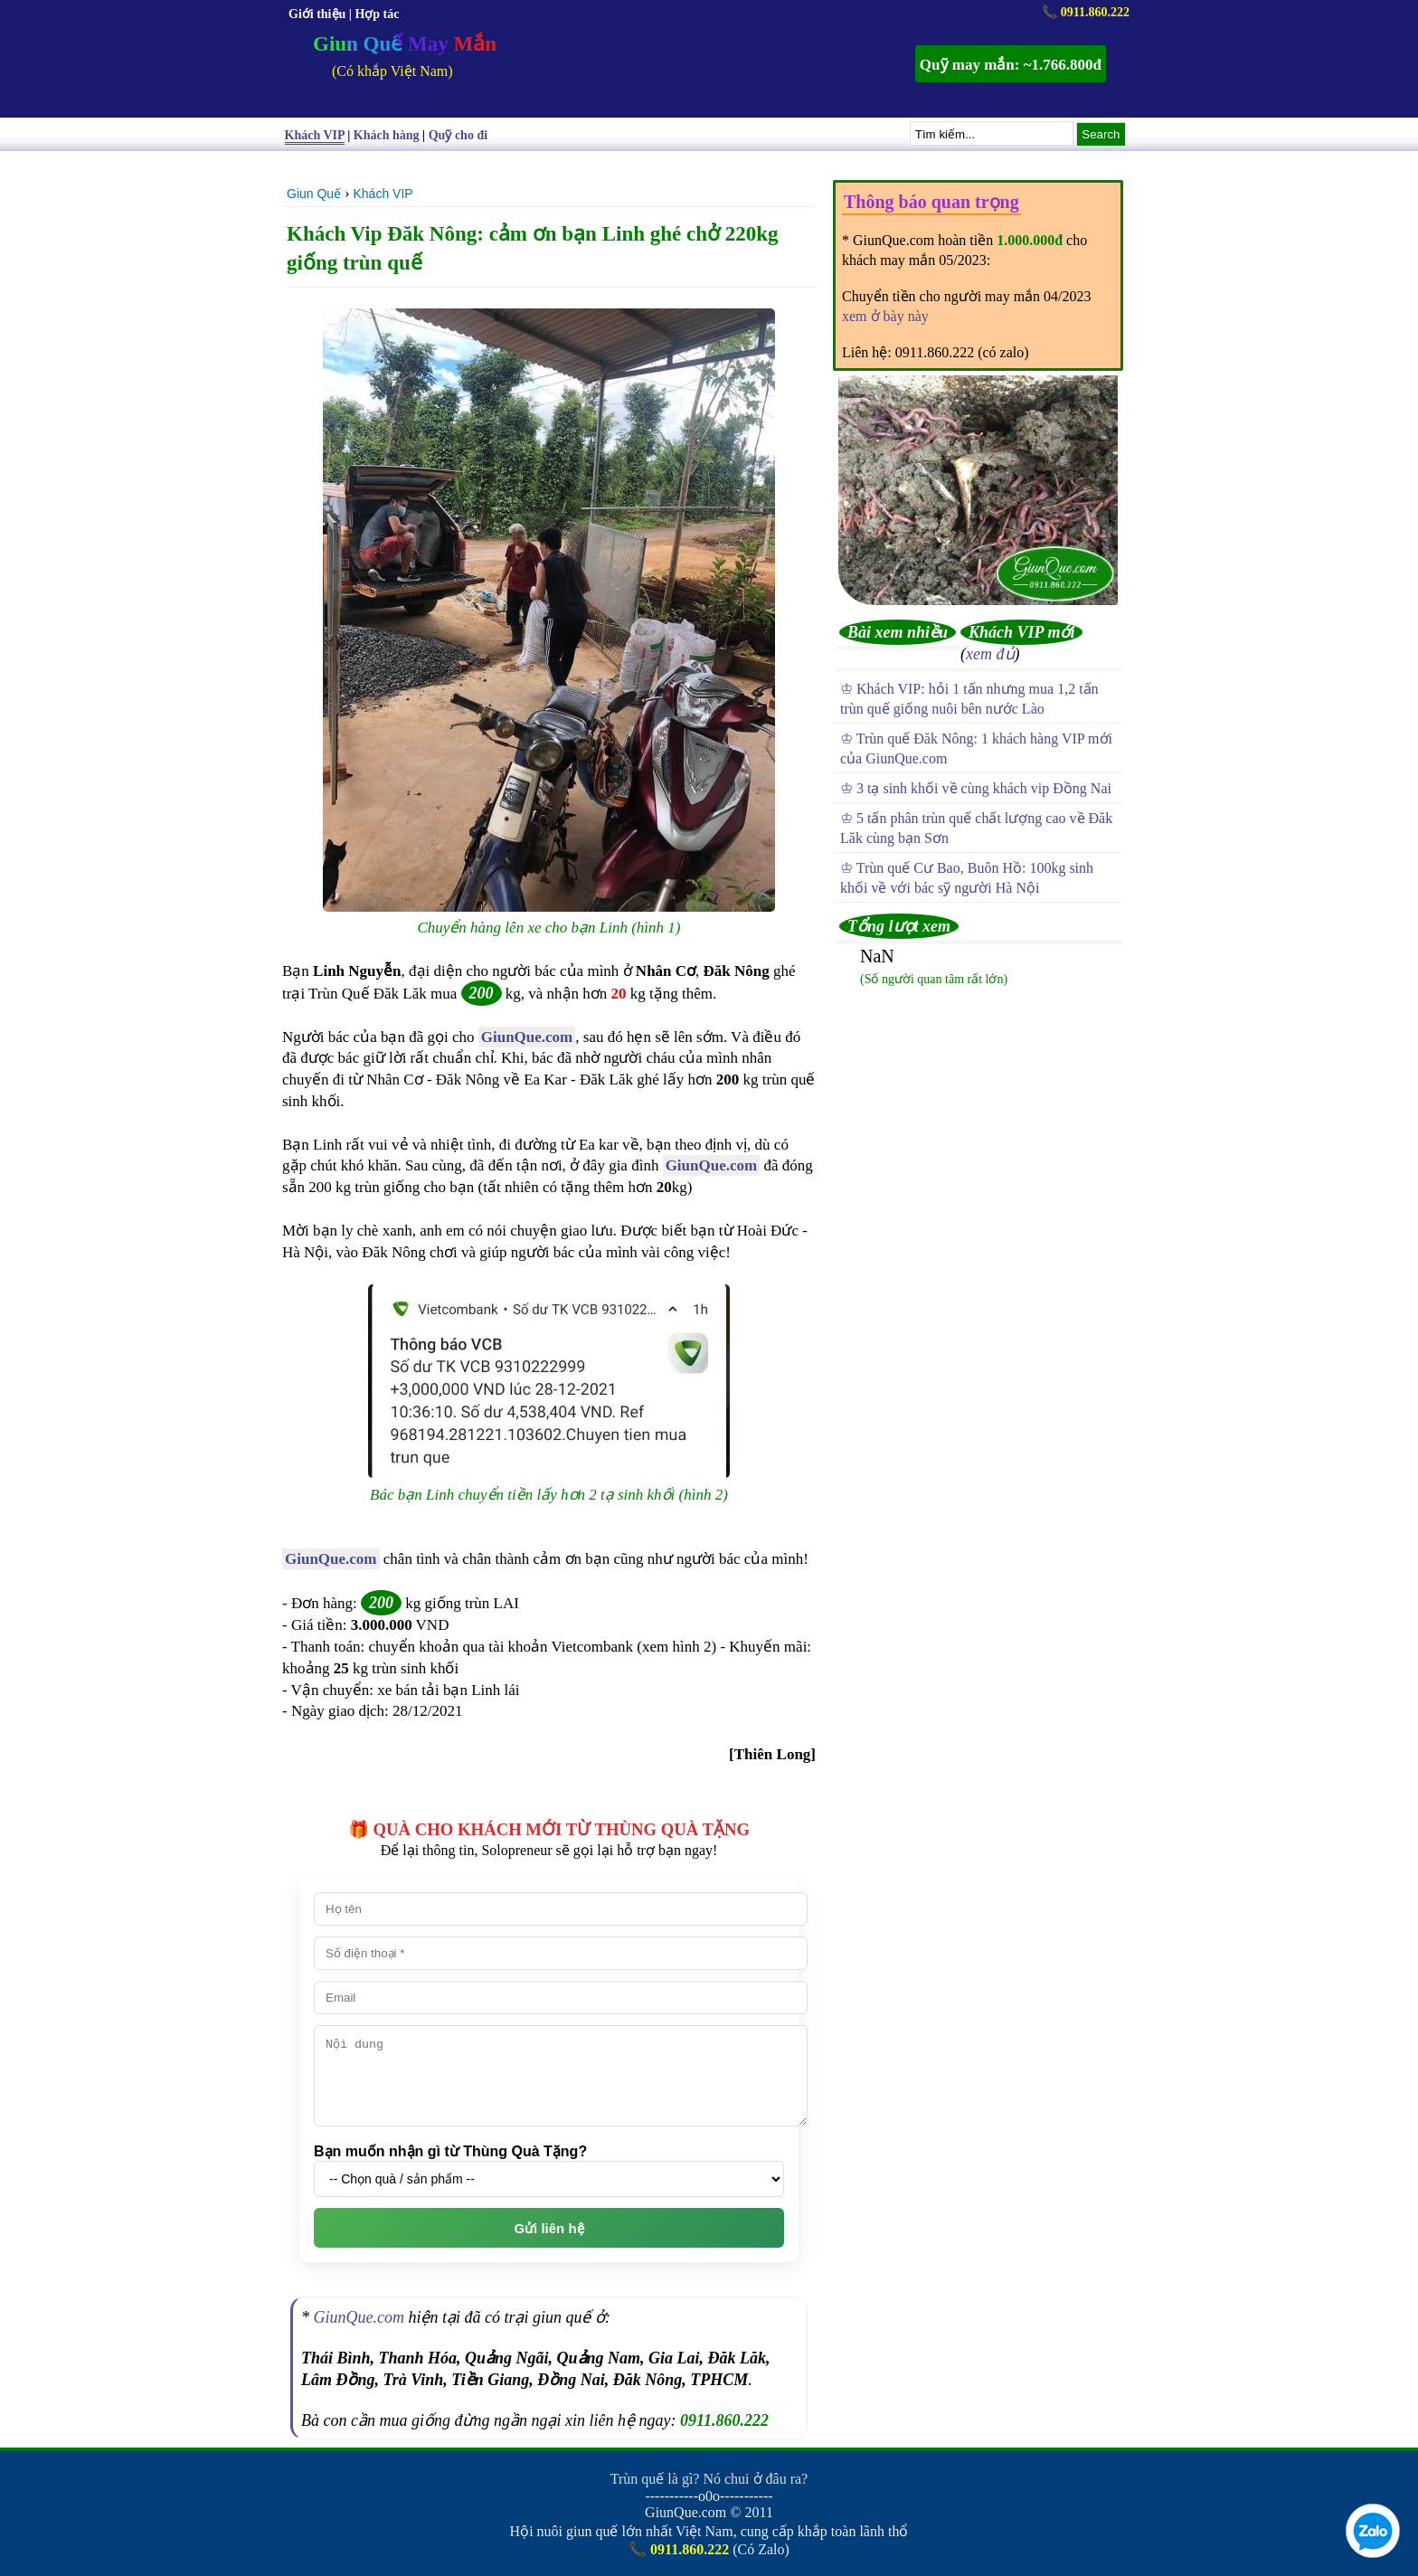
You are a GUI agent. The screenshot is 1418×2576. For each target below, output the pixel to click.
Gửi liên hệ (548, 2228)
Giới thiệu (316, 14)
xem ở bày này (885, 316)
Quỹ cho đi (458, 135)
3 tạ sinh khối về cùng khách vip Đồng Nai (983, 788)
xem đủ (990, 654)
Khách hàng (387, 135)
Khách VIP (382, 193)
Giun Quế (314, 193)
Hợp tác (376, 14)
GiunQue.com (527, 1037)
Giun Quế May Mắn (404, 44)
